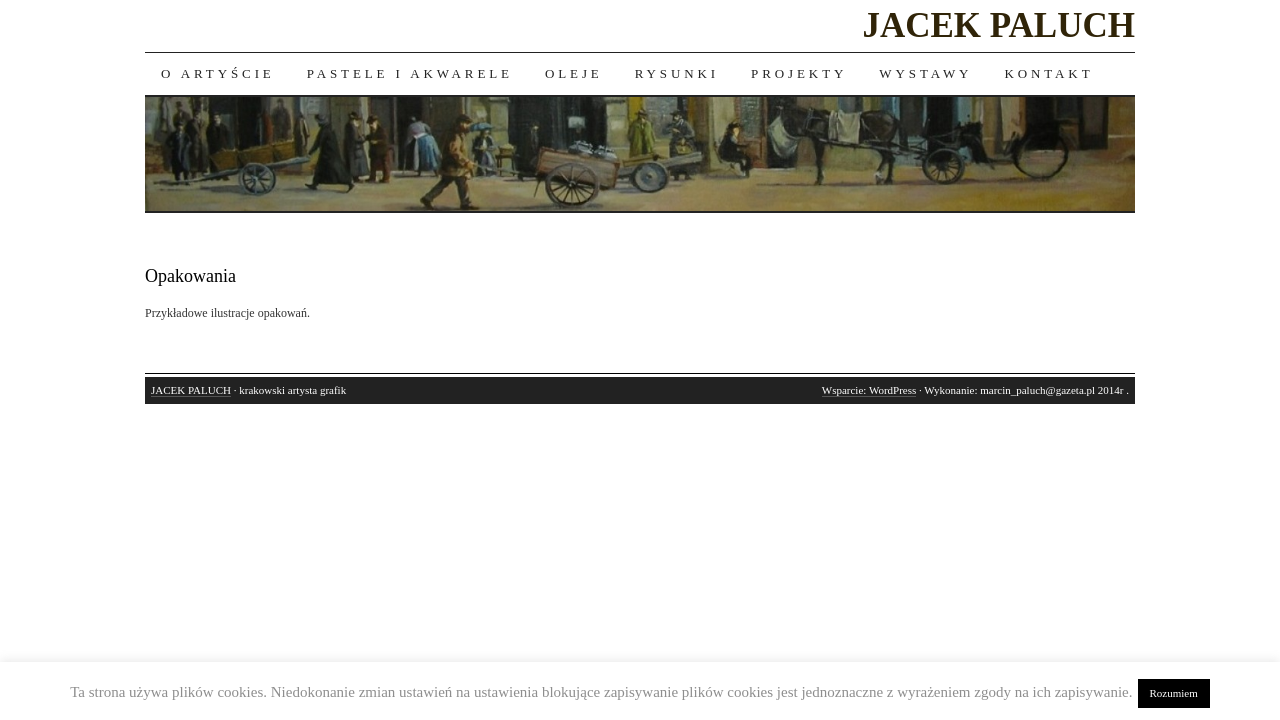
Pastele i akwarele (410, 73)
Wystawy (925, 73)
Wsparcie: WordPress (869, 390)
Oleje (574, 73)
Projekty (799, 73)
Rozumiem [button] (1174, 693)
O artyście (218, 73)
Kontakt (1048, 73)
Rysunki (677, 73)
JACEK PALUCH (998, 25)
